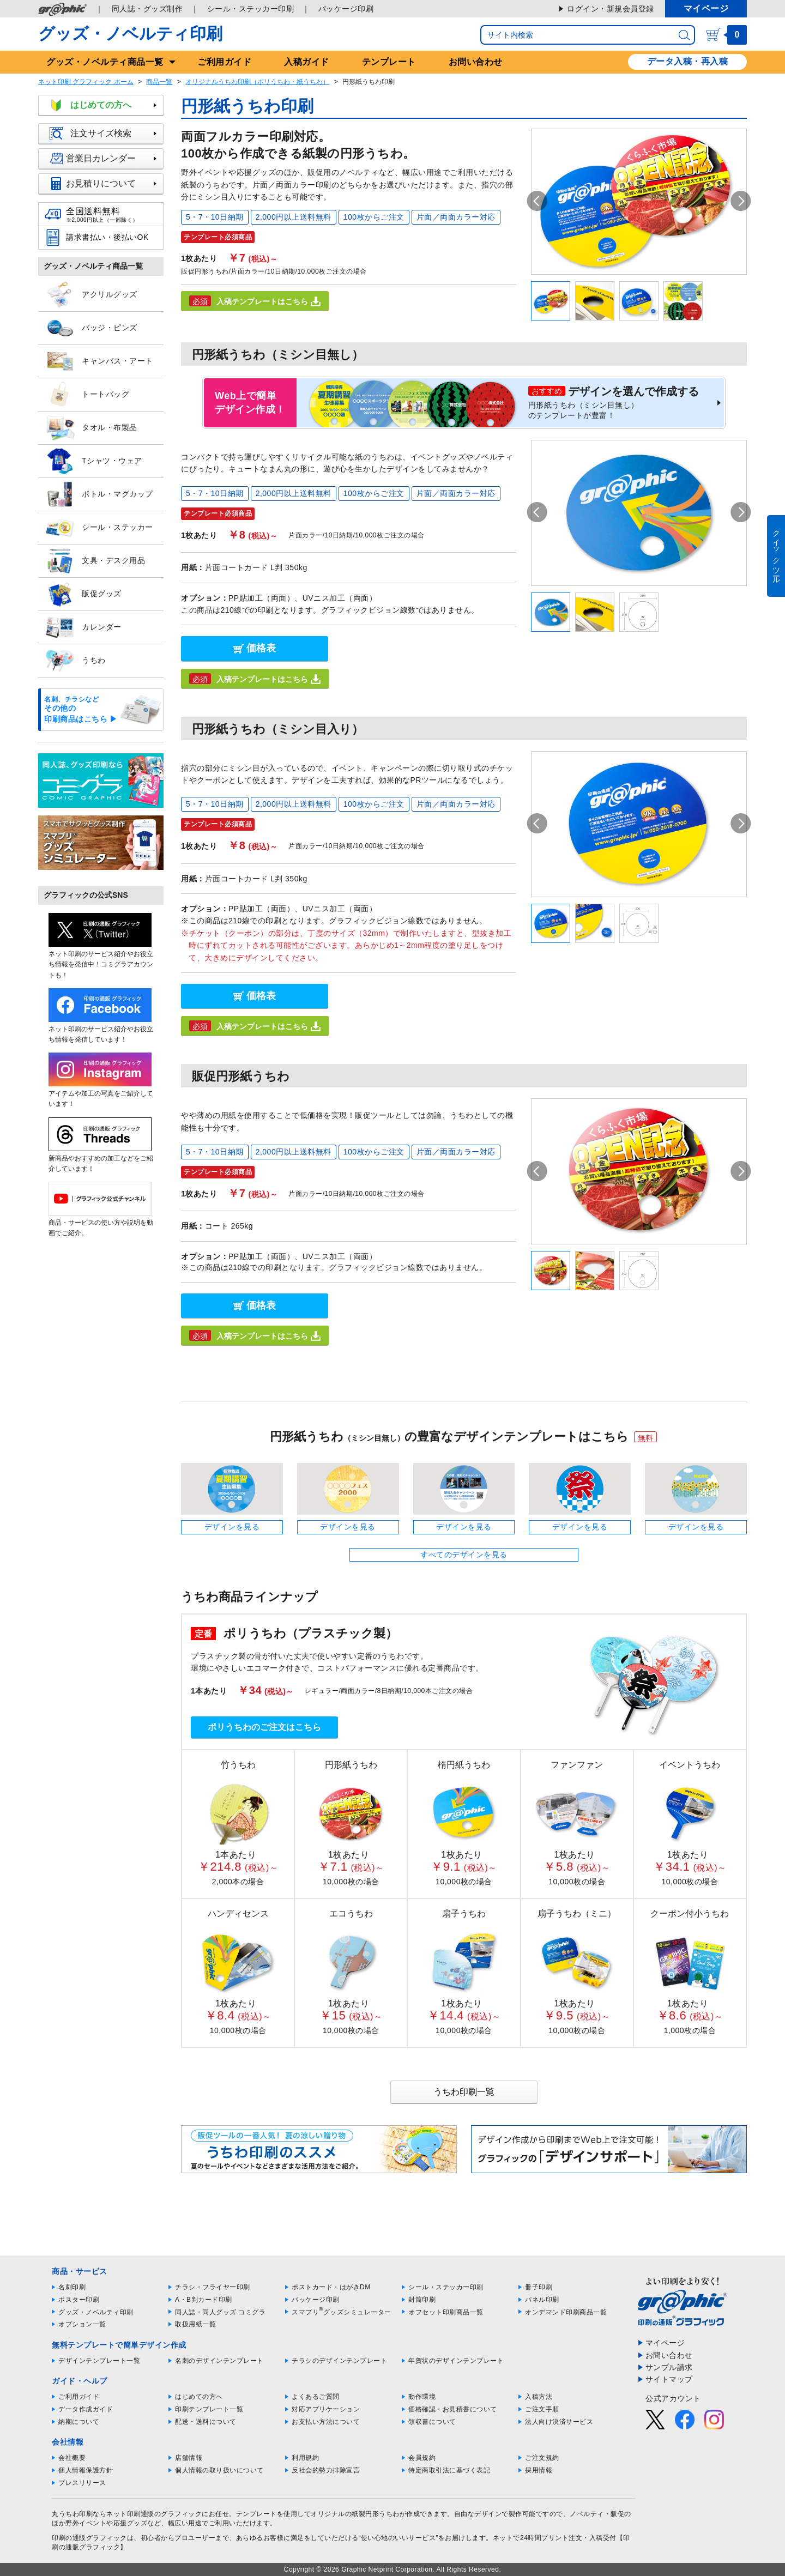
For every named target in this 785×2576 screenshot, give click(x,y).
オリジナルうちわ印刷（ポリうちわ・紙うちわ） (257, 82)
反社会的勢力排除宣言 (326, 2470)
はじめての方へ (106, 105)
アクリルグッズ (91, 295)
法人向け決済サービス (559, 2422)
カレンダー (83, 627)
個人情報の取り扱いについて (219, 2470)
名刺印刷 (72, 2287)
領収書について (432, 2422)
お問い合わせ (476, 61)
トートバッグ (87, 394)
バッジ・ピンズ (91, 328)
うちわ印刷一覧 (463, 2091)
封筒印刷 (422, 2299)
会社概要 (72, 2458)
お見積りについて (106, 183)
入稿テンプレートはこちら (255, 300)
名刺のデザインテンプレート (219, 2361)
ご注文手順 (542, 2409)
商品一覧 (159, 82)
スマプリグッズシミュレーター (341, 2312)
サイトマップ (669, 2379)
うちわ (75, 660)
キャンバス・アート (99, 361)
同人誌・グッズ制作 (147, 8)
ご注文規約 (542, 2458)
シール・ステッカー (99, 527)
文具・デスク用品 (95, 561)
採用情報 (538, 2470)
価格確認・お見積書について (452, 2409)
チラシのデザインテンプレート (339, 2361)
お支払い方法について (326, 2422)
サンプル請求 (669, 2367)
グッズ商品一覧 (105, 61)
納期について (78, 2422)
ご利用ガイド (224, 61)
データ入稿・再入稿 (687, 61)
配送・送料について (206, 2422)
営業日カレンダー (106, 158)
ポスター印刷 (78, 2299)
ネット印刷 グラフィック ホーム (86, 82)
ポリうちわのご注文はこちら (264, 1727)
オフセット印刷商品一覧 (446, 2312)
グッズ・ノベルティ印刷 (130, 34)
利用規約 (305, 2458)
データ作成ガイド (85, 2409)
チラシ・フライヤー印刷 (212, 2287)
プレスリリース (82, 2483)
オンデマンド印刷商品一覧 (566, 2312)
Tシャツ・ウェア (93, 461)
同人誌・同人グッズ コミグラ (220, 2312)
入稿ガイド (306, 61)
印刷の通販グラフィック (89, 2538)
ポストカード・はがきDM (331, 2287)
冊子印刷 (538, 2287)
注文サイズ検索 (106, 133)
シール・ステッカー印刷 (250, 8)
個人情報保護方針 (85, 2470)
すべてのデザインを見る (464, 1554)
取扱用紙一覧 (195, 2324)
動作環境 (422, 2396)
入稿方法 (538, 2396)
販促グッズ (83, 594)
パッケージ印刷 (346, 8)
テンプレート (389, 61)
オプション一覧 (82, 2324)
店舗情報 (188, 2458)
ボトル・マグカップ (99, 494)
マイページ (706, 8)
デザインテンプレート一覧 (99, 2361)
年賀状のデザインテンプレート (456, 2361)
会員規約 (422, 2458)
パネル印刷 (542, 2299)
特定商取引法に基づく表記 (449, 2470)
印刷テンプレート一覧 (209, 2409)
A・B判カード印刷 (203, 2299)
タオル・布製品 (91, 428)
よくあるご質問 (316, 2396)
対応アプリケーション (326, 2409)
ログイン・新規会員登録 (610, 8)
